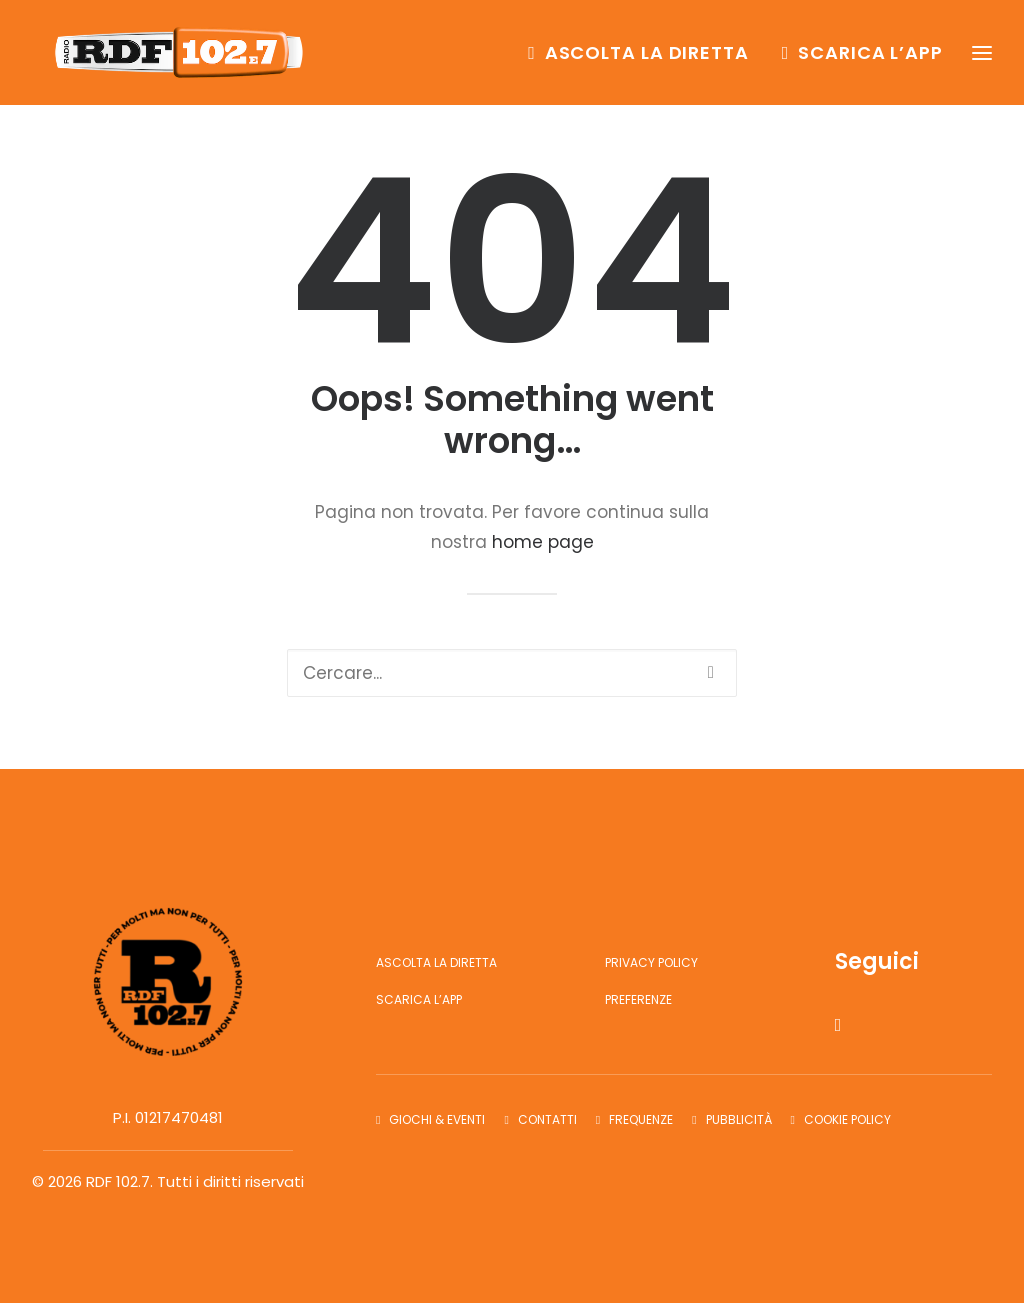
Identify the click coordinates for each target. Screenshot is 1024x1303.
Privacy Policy (651, 962)
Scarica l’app (870, 56)
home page (543, 542)
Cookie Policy (847, 1119)
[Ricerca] (512, 673)
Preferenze (638, 999)
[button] (711, 672)
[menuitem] (645, 57)
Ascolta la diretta (647, 56)
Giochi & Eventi (437, 1119)
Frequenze (641, 1119)
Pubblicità (739, 1119)
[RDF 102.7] (182, 57)
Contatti (547, 1119)
